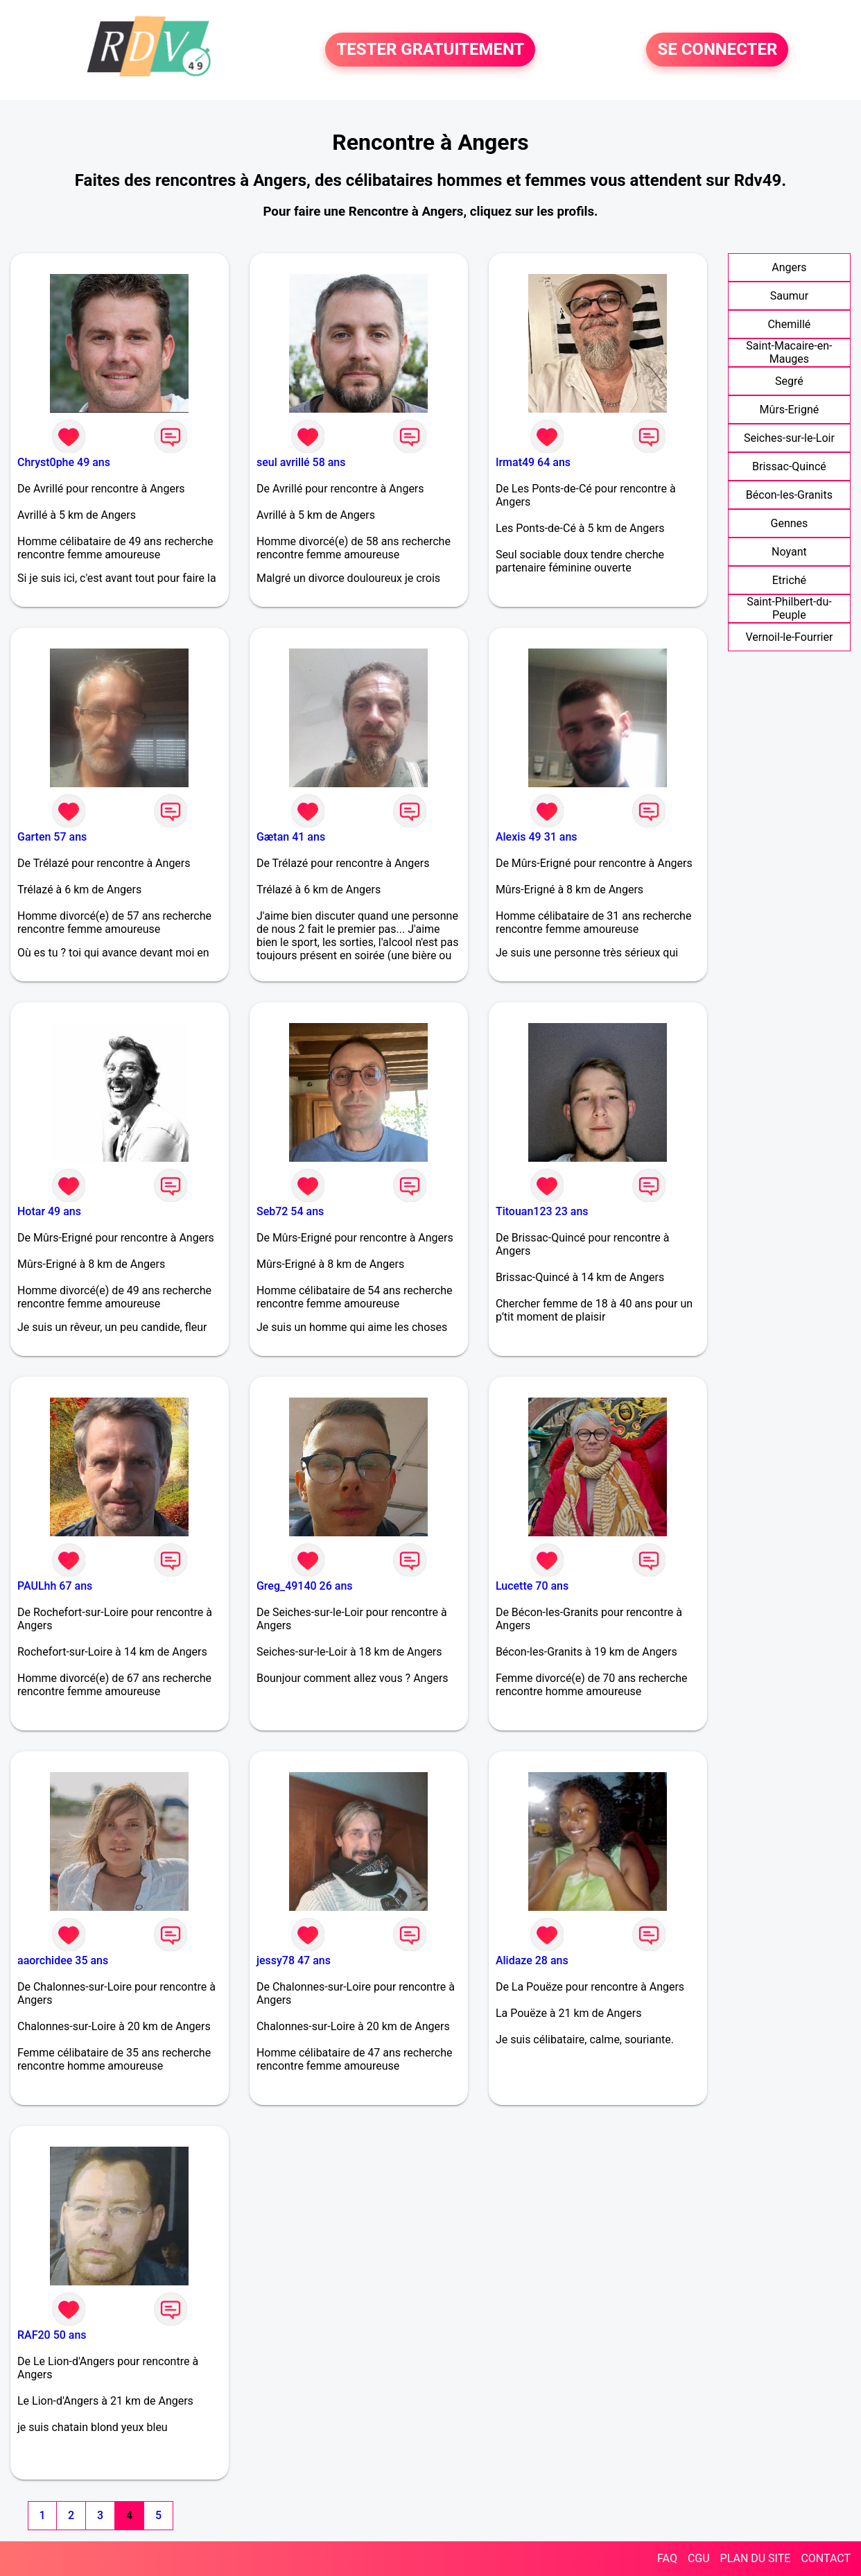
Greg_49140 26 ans (304, 1585)
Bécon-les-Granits (789, 494)
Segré (789, 381)
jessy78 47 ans (293, 1960)
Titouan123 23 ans (542, 1211)
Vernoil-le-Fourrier (789, 637)
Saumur (789, 295)
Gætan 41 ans (290, 836)
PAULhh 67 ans (54, 1585)
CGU (699, 2558)
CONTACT (826, 2558)
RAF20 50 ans (52, 2335)
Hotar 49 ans (49, 1211)
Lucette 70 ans (532, 1585)
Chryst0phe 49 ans (63, 462)
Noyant (789, 551)
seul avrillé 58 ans (301, 462)
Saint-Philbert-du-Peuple (789, 608)
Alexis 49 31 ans (536, 836)
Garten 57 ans (52, 836)
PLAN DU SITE (755, 2558)
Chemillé (788, 324)
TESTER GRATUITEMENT (430, 50)
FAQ (667, 2558)
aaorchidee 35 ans (62, 1960)
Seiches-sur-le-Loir (789, 438)
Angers (789, 267)
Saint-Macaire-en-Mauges (789, 352)
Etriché (789, 580)
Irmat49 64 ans (533, 462)
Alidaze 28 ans (532, 1960)
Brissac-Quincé (789, 466)
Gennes (789, 523)
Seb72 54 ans (290, 1211)
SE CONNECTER (717, 50)
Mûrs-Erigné (789, 409)
